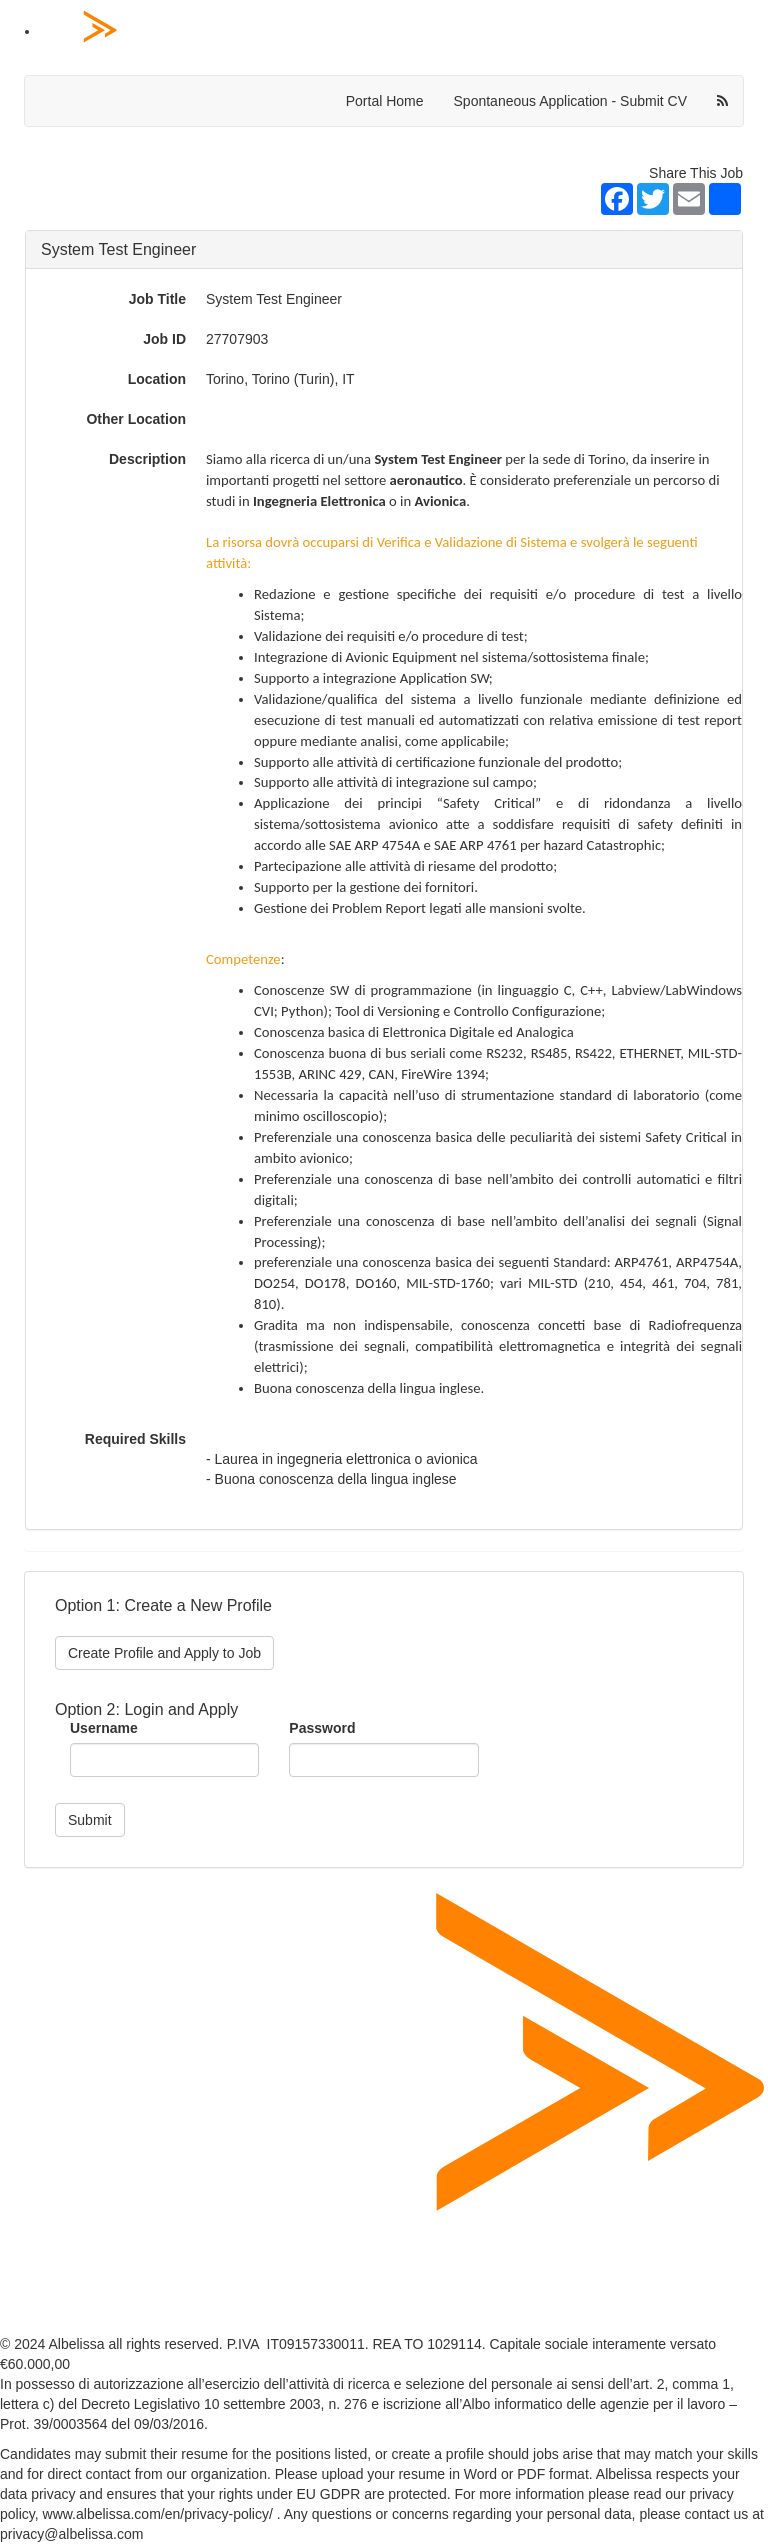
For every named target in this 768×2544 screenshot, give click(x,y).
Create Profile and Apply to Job (164, 1653)
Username (104, 1728)
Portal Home (385, 101)
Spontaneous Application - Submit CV (570, 101)
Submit (90, 1820)
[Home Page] (404, 32)
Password (322, 1728)
